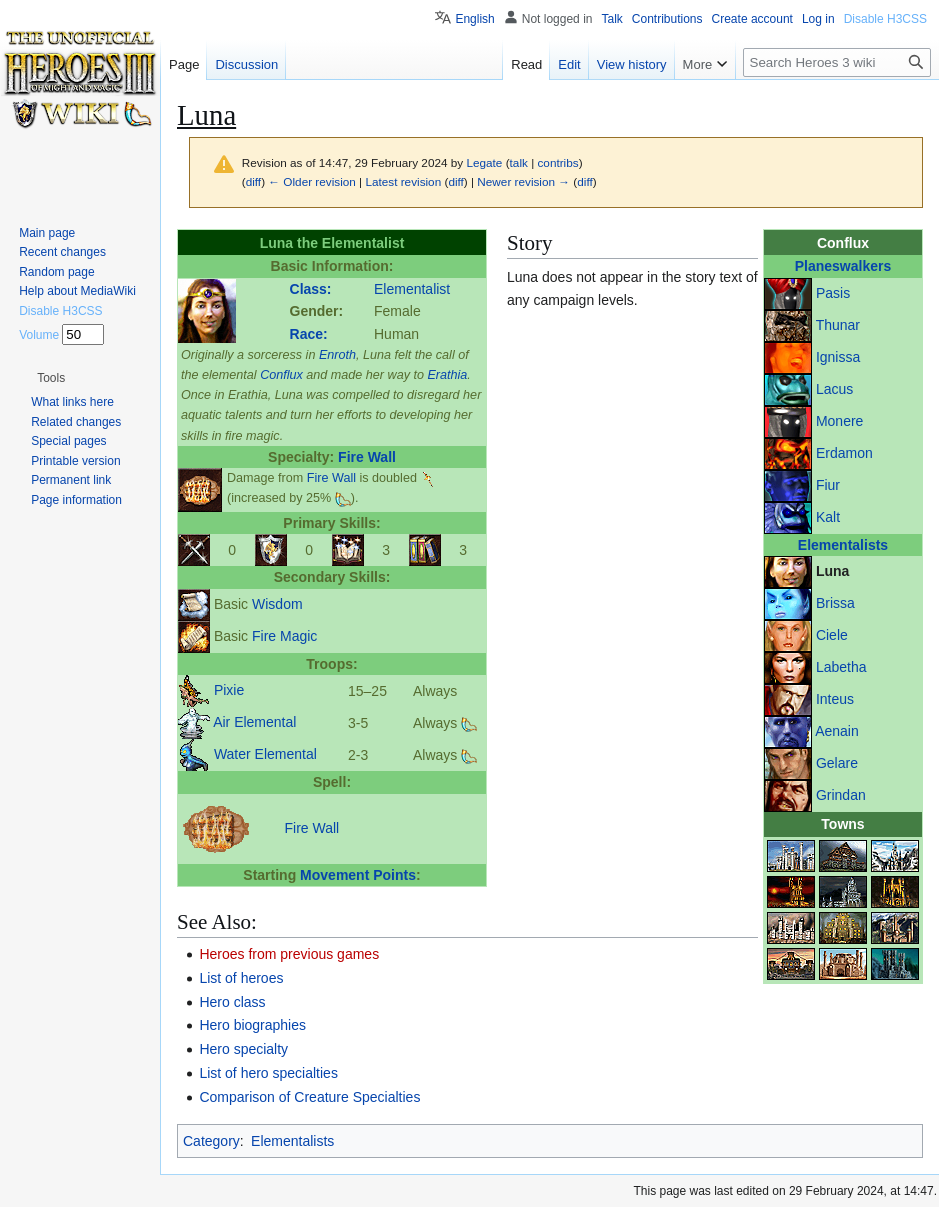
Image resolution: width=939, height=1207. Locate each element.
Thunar (838, 325)
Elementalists (843, 545)
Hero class (232, 1002)
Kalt (828, 517)
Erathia (447, 375)
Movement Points (358, 875)
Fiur (828, 485)
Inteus (835, 699)
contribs (557, 162)
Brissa (835, 603)
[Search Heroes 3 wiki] (837, 62)
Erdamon (844, 453)
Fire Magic (284, 636)
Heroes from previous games (289, 954)
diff (253, 181)
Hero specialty (243, 1049)
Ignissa (838, 357)
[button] (51, 378)
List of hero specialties (268, 1073)
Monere (839, 421)
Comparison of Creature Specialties (309, 1097)
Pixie (229, 690)
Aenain (837, 731)
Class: (311, 289)
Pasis (833, 293)
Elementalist (412, 289)
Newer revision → (523, 181)
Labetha (841, 667)
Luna (832, 571)
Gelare (837, 763)
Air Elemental (254, 722)
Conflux (281, 375)
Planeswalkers (843, 266)
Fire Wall (367, 457)
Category (211, 1141)
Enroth (337, 355)
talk (519, 162)
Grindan (841, 795)
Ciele (832, 635)
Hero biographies (252, 1025)
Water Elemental (265, 754)
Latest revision (403, 181)
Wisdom (277, 604)
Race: (309, 334)
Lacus (834, 389)
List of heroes (241, 978)
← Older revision (312, 181)
